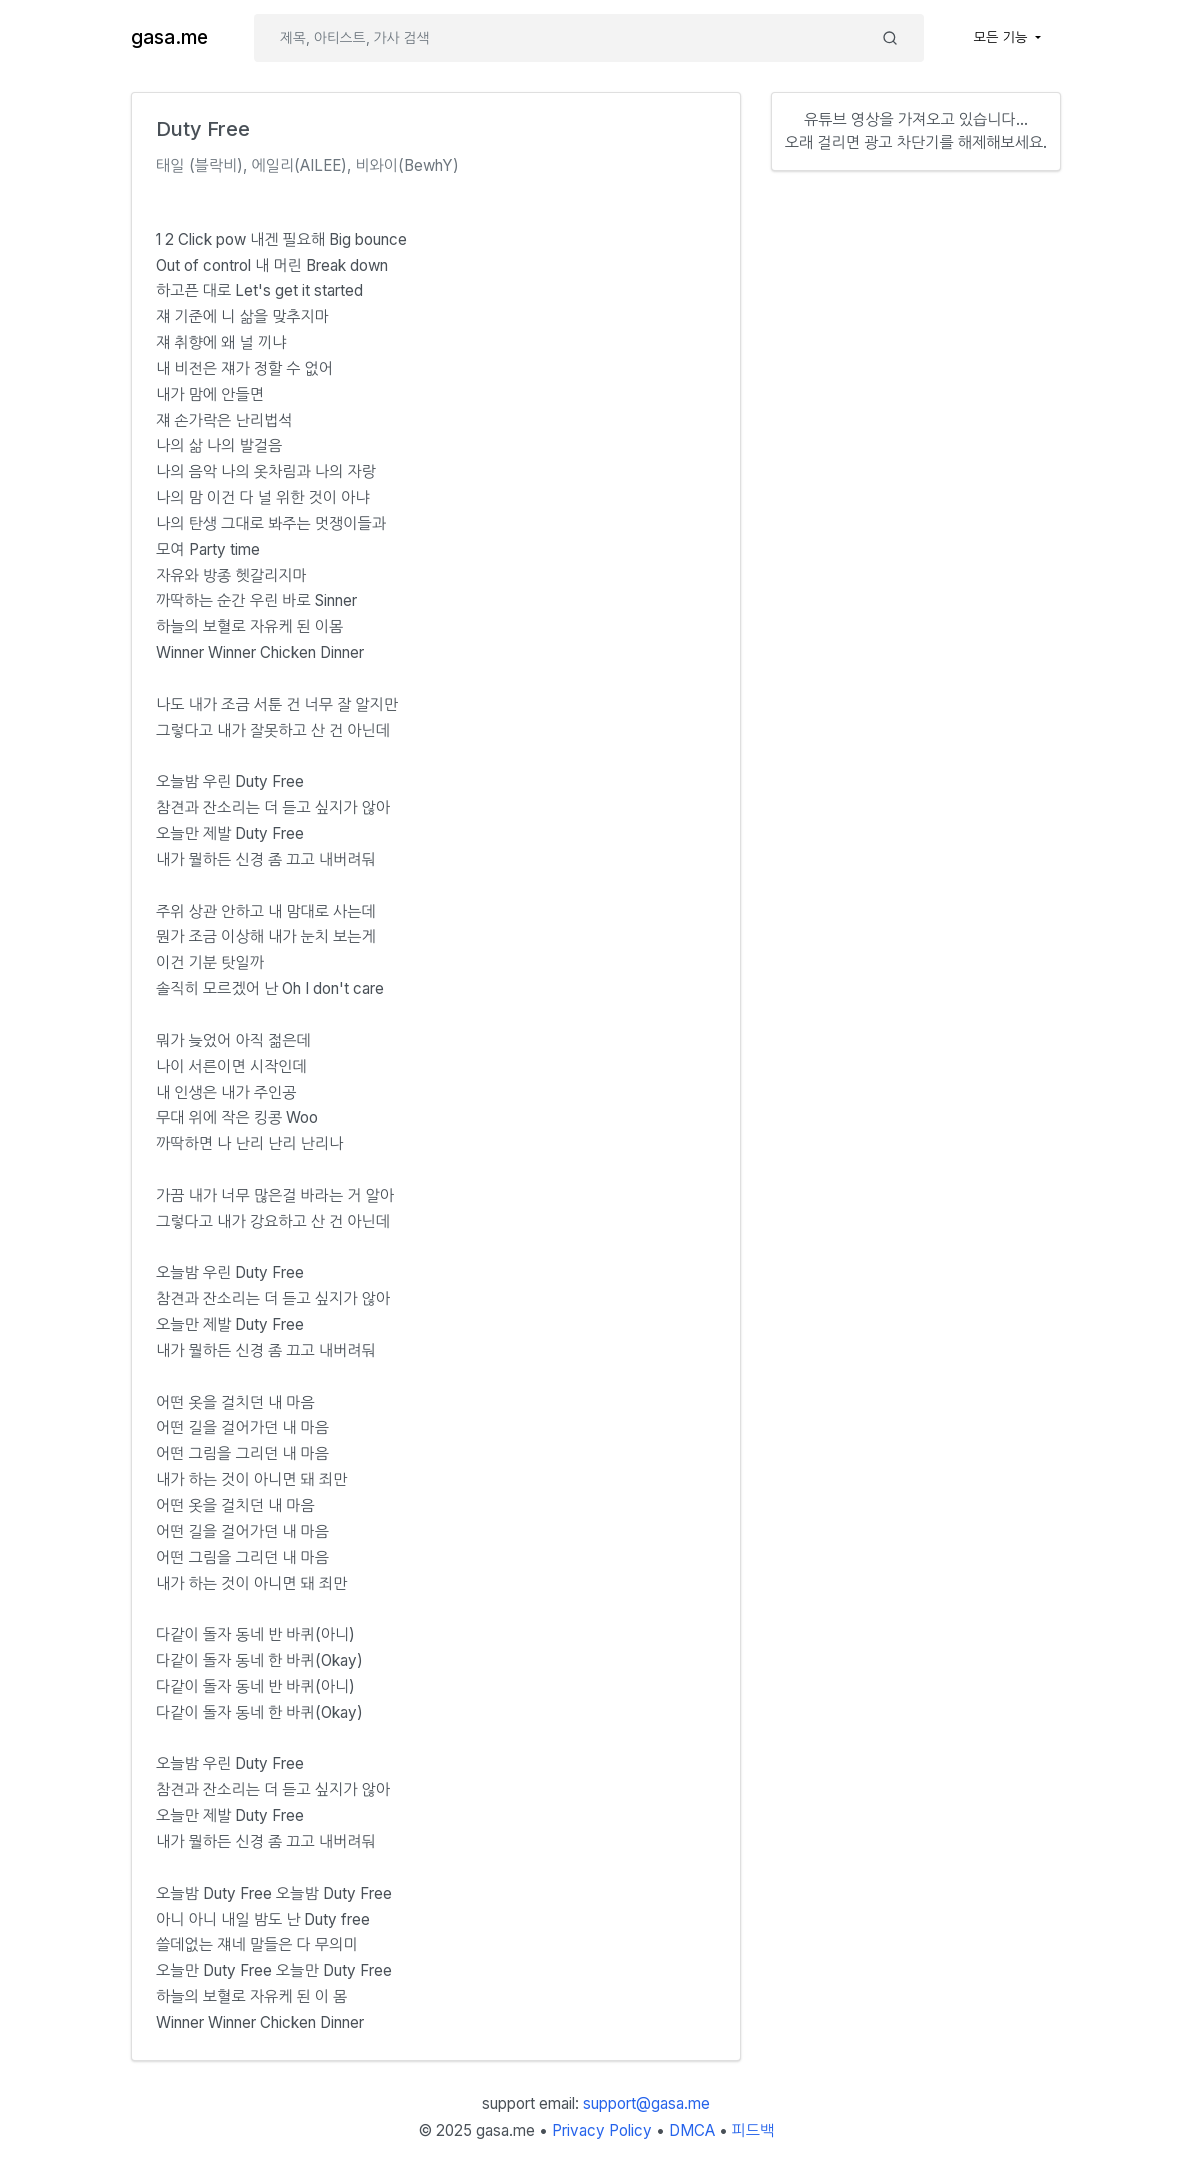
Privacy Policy (602, 2130)
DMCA (692, 2130)
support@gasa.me (646, 2103)
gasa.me (169, 37)
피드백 (753, 2130)
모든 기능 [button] (1003, 37)
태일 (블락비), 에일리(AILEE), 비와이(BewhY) (307, 165)
